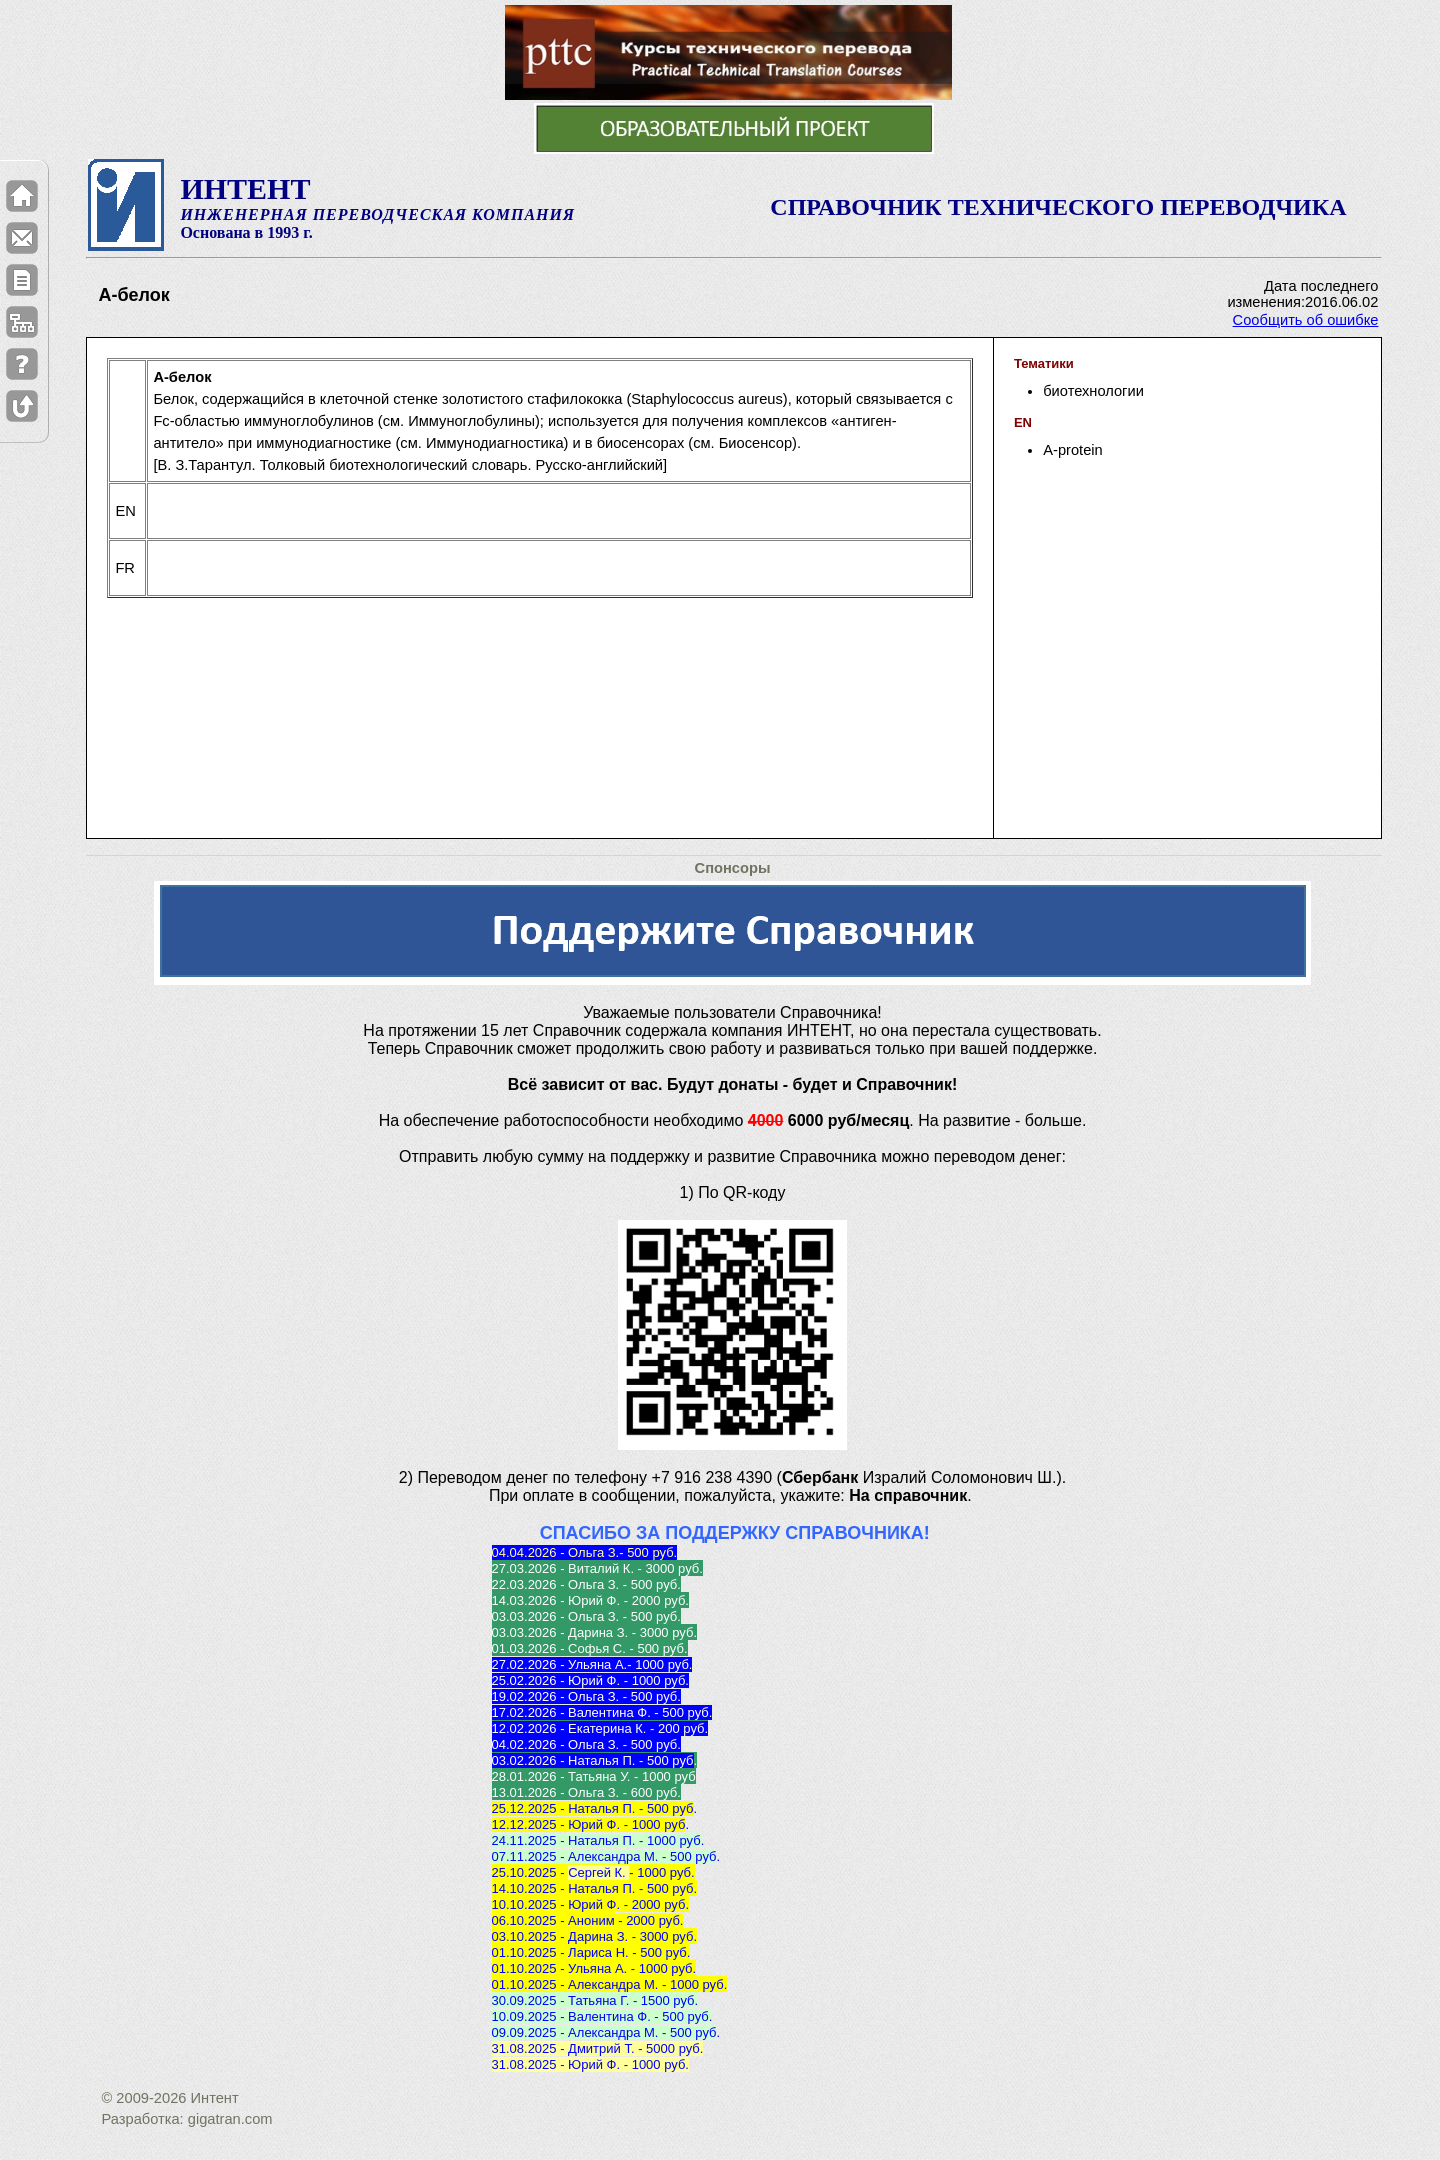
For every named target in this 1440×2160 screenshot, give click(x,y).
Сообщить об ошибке (1306, 320)
